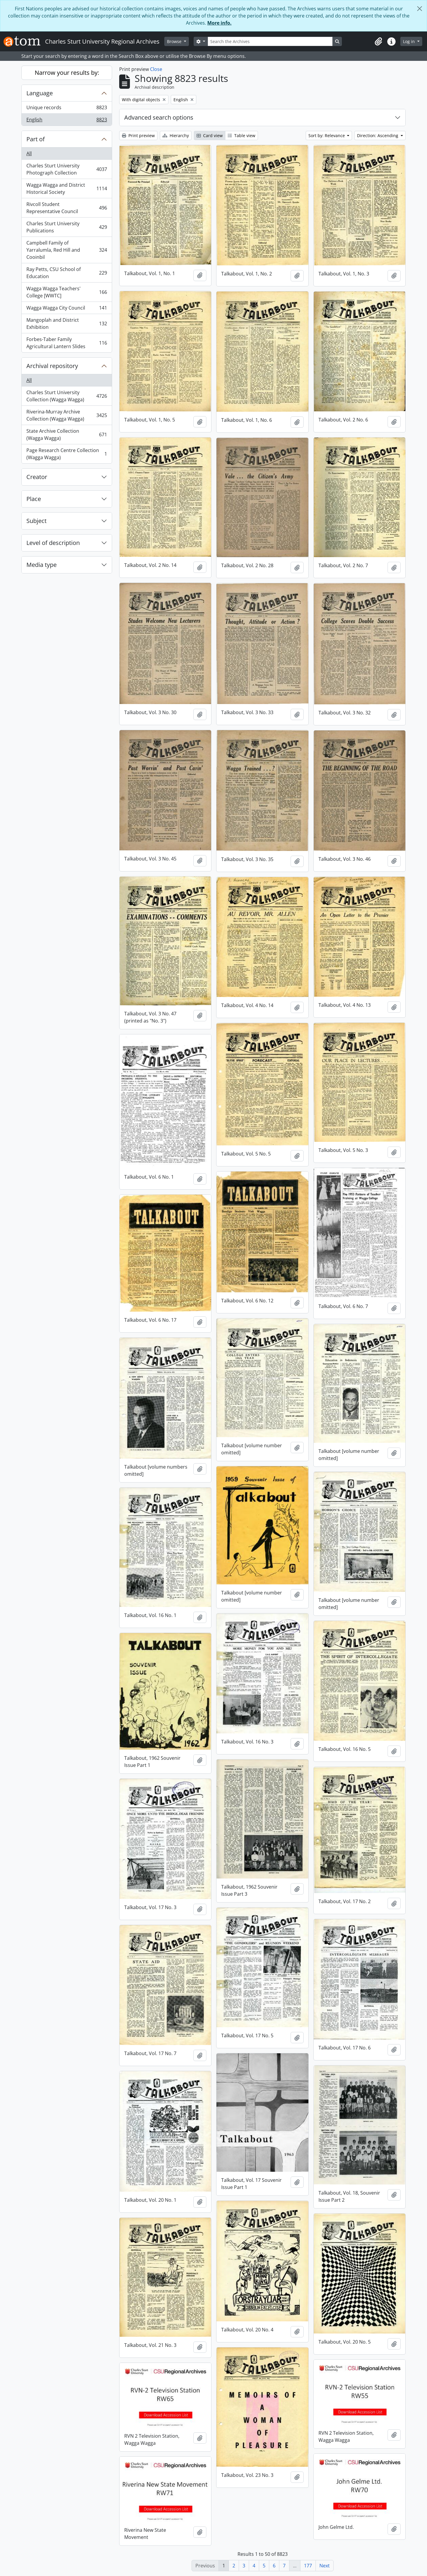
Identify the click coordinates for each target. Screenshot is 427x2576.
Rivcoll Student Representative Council (66, 208)
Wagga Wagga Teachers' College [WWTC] (66, 292)
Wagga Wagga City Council (66, 309)
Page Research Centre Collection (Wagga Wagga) (66, 454)
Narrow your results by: (67, 73)
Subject (36, 521)
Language (39, 93)
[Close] (419, 8)
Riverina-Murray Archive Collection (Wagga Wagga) (66, 415)
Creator (36, 477)
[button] (378, 41)
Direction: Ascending (378, 135)
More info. (219, 23)
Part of (35, 139)
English (66, 121)
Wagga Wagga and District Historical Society (66, 188)
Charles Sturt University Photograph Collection (66, 169)
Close (156, 69)
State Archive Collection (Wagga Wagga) (66, 434)
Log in (409, 41)
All (29, 153)
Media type (41, 565)
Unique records (66, 109)
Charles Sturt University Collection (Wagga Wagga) (66, 396)
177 (308, 2565)
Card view (210, 135)
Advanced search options (158, 117)
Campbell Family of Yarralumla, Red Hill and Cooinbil (66, 250)
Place (33, 499)
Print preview (138, 135)
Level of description (53, 543)
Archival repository (52, 366)
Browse (175, 41)
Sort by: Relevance (327, 135)
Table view (241, 135)
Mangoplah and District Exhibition (66, 323)
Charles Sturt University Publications (66, 227)
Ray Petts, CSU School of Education (66, 273)
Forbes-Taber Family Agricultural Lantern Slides (66, 343)
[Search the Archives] (270, 41)
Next (324, 2565)
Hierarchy (175, 135)
